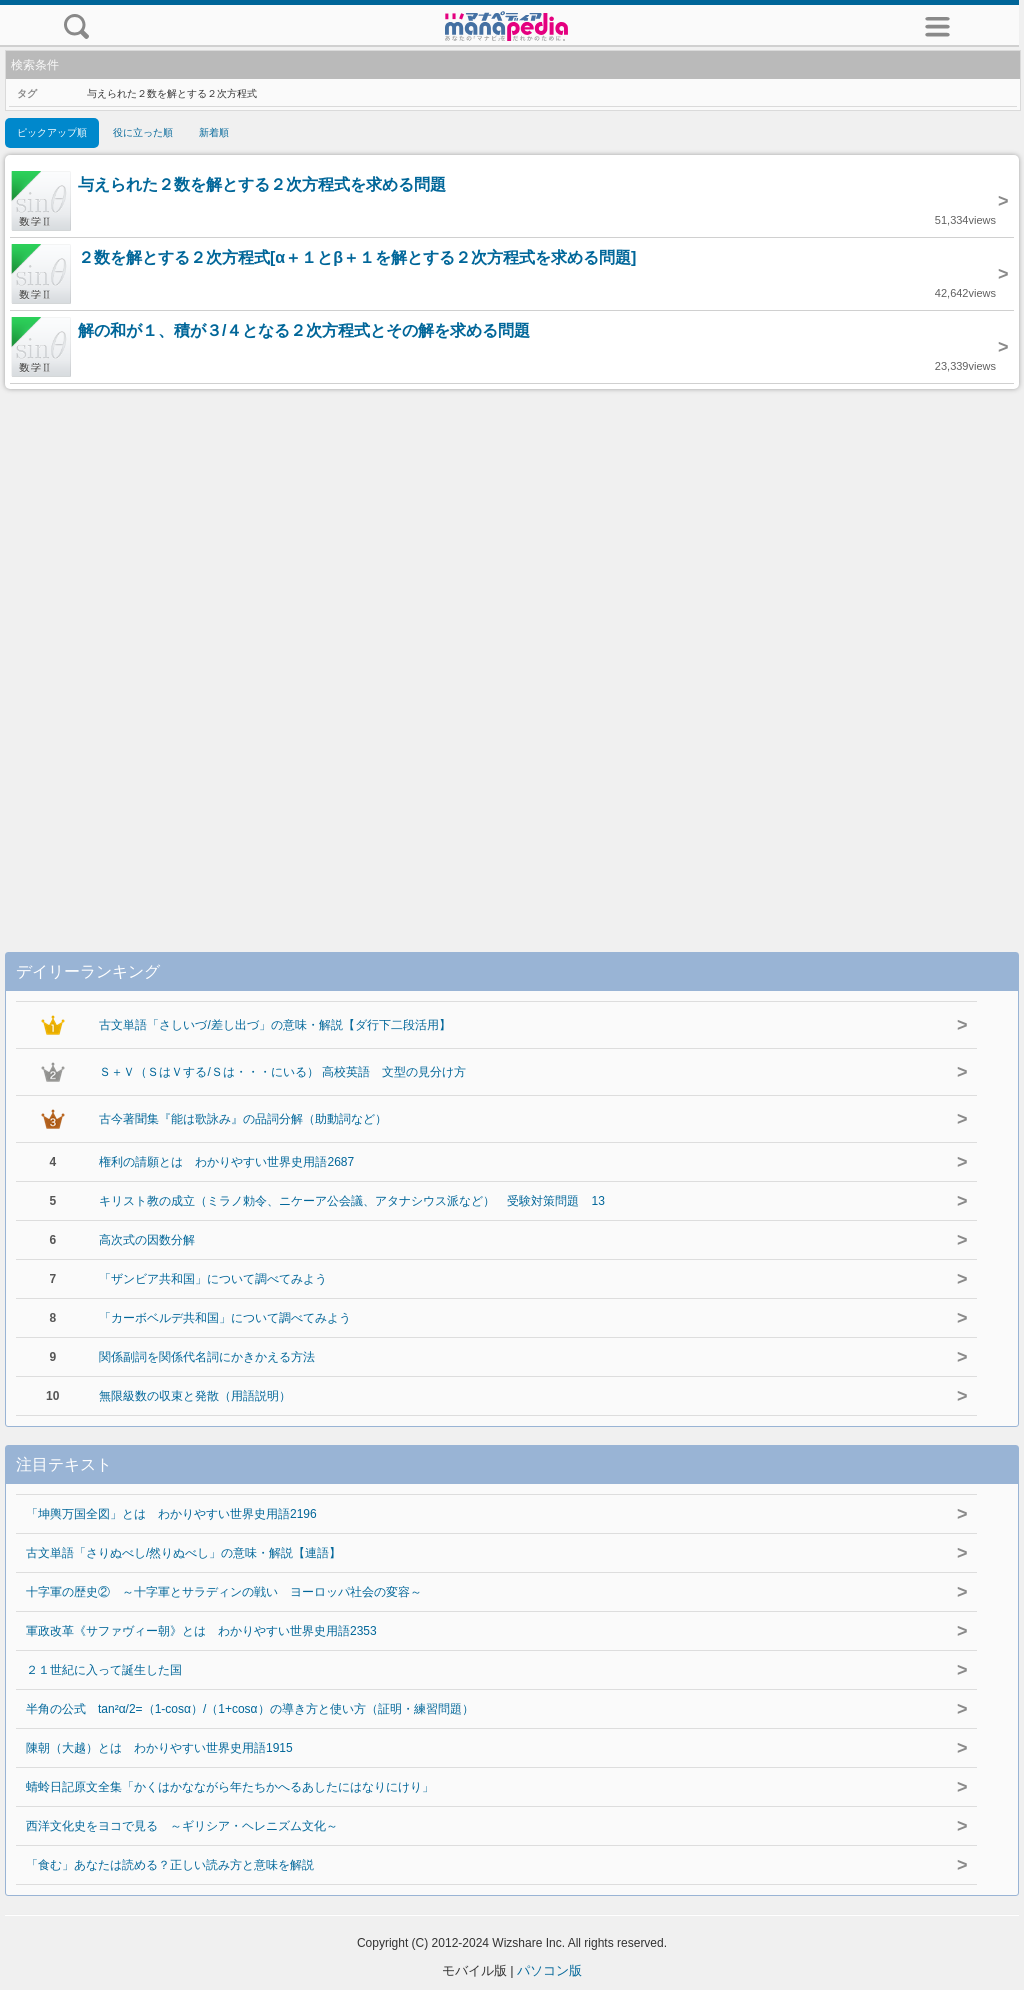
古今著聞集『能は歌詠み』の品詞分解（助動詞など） (243, 1119)
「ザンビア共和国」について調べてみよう (213, 1279)
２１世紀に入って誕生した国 (104, 1670)
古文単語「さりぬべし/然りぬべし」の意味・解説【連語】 (183, 1553)
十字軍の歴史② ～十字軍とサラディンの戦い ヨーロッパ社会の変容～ (224, 1592)
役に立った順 (143, 132)
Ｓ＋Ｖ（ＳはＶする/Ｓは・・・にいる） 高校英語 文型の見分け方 (282, 1072)
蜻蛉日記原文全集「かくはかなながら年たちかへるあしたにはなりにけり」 (230, 1787)
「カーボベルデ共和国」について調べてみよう (225, 1318)
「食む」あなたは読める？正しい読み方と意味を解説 (170, 1865)
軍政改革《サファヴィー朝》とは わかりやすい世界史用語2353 (201, 1631)
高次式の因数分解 (147, 1240)
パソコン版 (549, 1970)
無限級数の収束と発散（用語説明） (195, 1396)
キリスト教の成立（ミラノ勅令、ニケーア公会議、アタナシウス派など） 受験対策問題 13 (351, 1201)
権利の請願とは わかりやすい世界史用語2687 (226, 1162)
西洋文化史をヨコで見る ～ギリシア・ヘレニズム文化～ (182, 1826)
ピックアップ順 (52, 132)
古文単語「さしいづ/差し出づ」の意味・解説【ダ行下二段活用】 (274, 1025)
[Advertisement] (512, 650)
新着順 (214, 132)
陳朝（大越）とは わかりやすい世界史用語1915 (159, 1748)
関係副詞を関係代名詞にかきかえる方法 (207, 1357)
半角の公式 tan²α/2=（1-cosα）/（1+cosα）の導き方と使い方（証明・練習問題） (250, 1709)
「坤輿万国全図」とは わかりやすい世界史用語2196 (171, 1514)
